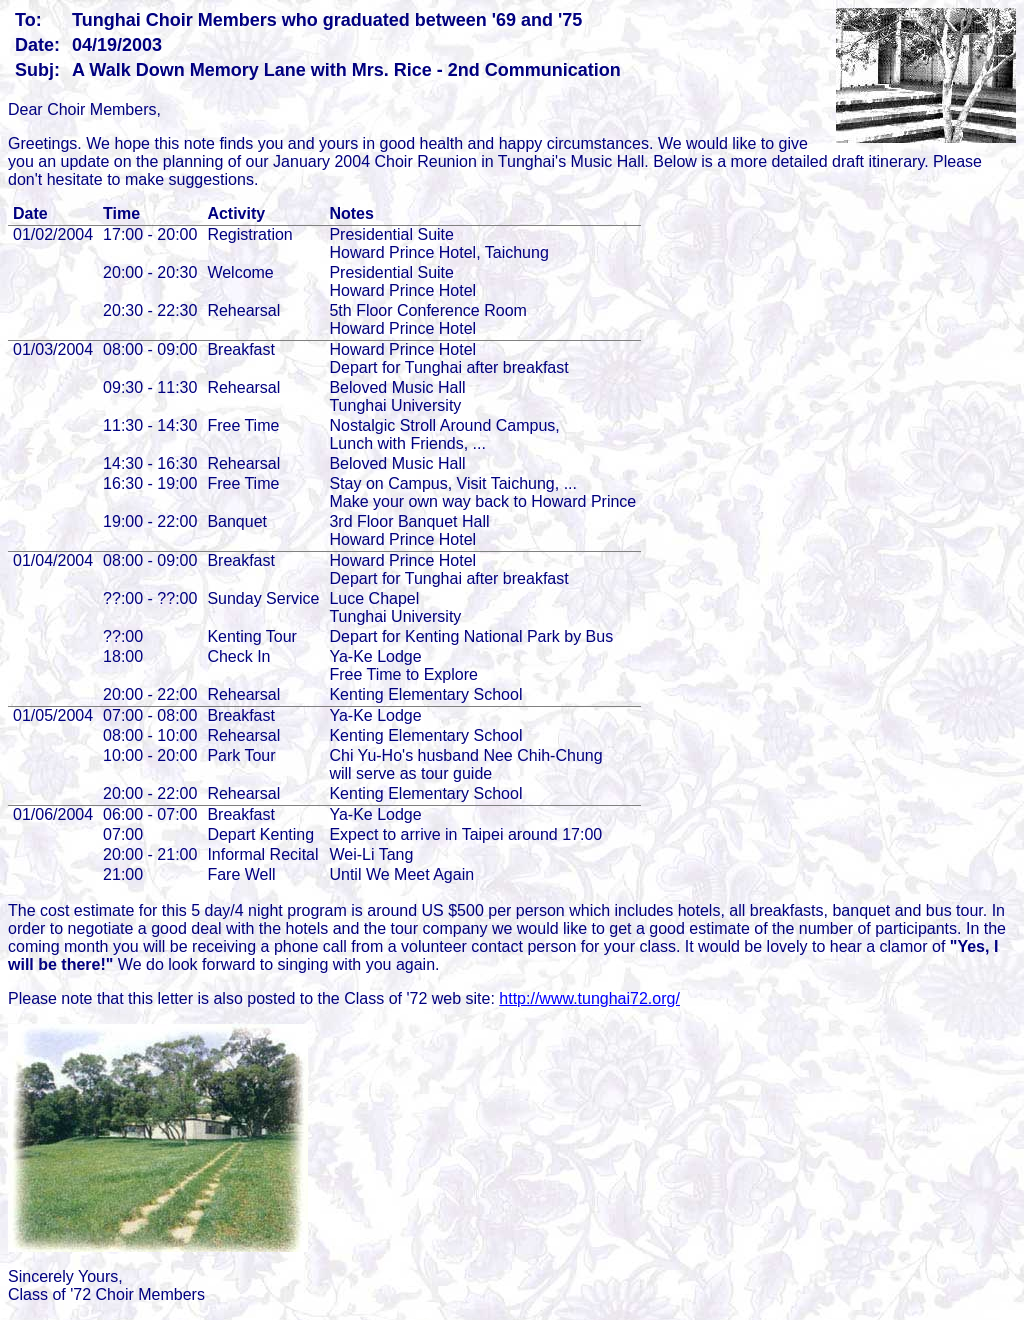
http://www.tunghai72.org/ (589, 998)
